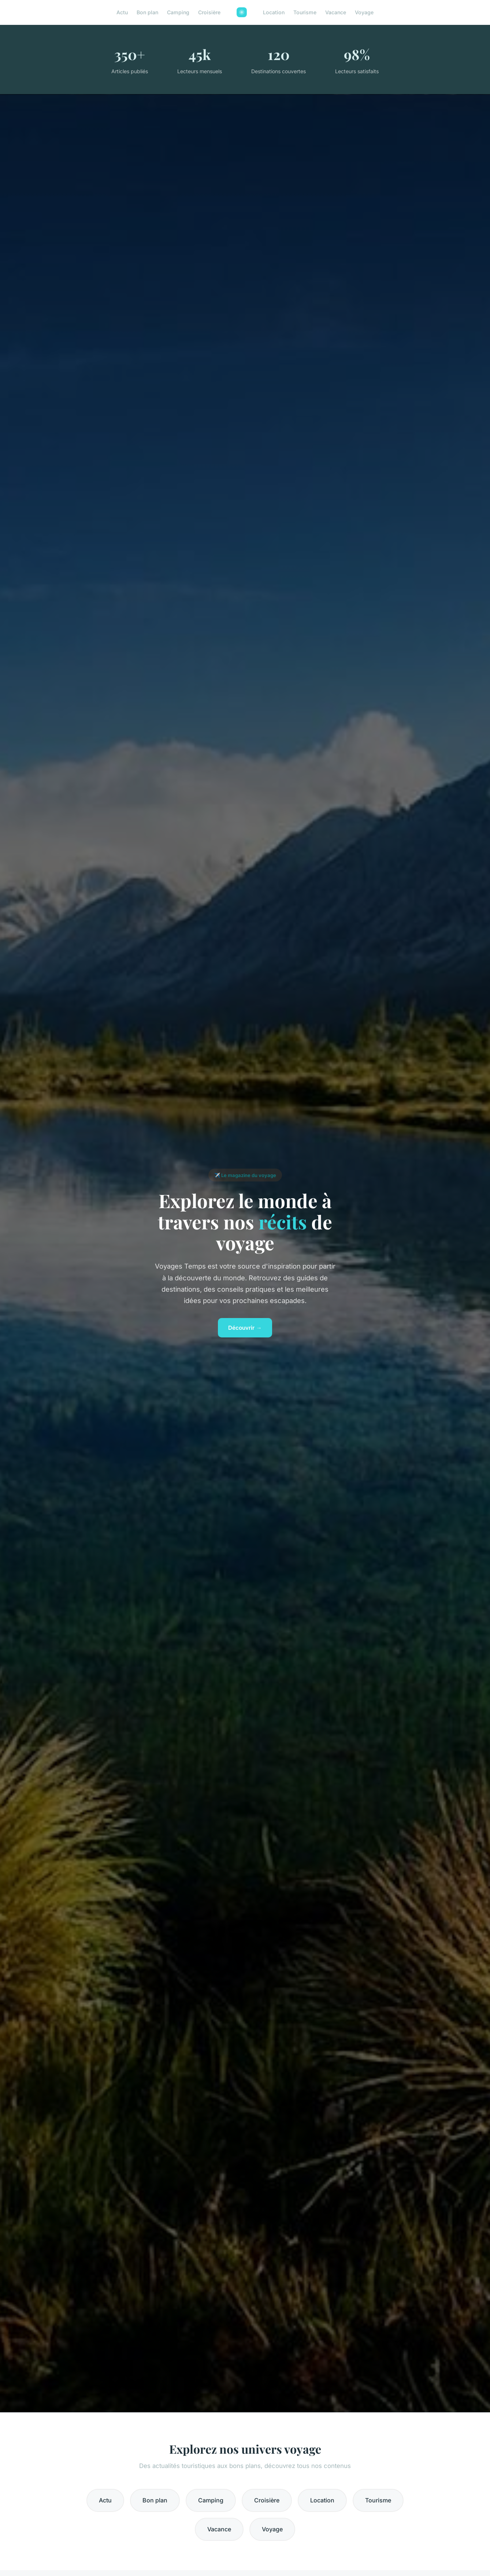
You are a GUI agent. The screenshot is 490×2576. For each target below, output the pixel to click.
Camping (178, 12)
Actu (122, 12)
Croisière (209, 12)
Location (274, 12)
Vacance (335, 12)
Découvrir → (244, 1327)
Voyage (364, 12)
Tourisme (304, 12)
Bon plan (147, 12)
